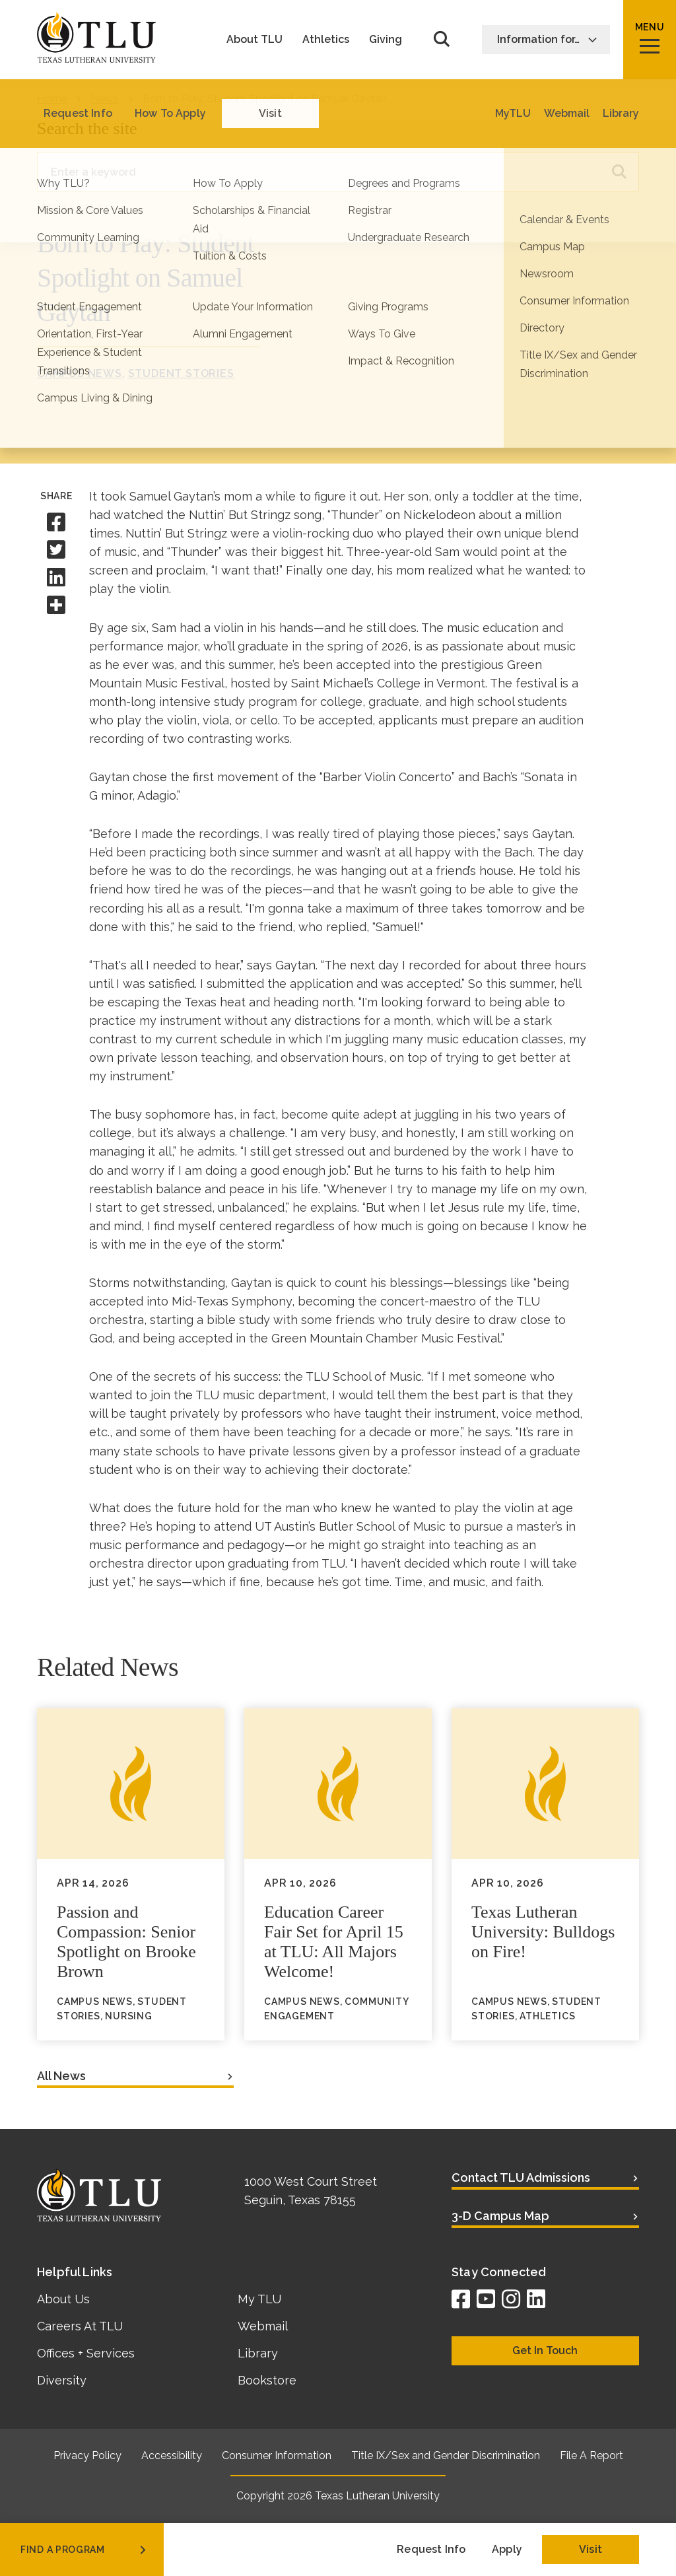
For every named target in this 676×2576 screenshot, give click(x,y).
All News (61, 2076)
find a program (84, 2549)
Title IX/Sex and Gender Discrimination (445, 2455)
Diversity (61, 2380)
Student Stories (181, 373)
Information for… (547, 39)
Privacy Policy (87, 2455)
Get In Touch (545, 2350)
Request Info (431, 2549)
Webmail (263, 2326)
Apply (507, 2549)
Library (258, 2353)
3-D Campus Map (500, 2216)
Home (52, 98)
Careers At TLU (80, 2326)
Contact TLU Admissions (521, 2177)
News (105, 98)
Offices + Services (86, 2353)
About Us (63, 2299)
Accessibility (171, 2455)
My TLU (259, 2299)
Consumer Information (276, 2455)
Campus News (79, 373)
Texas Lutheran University (377, 2495)
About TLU (254, 39)
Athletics (325, 39)
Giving (385, 39)
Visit (590, 2549)
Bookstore (267, 2380)
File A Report (591, 2455)
